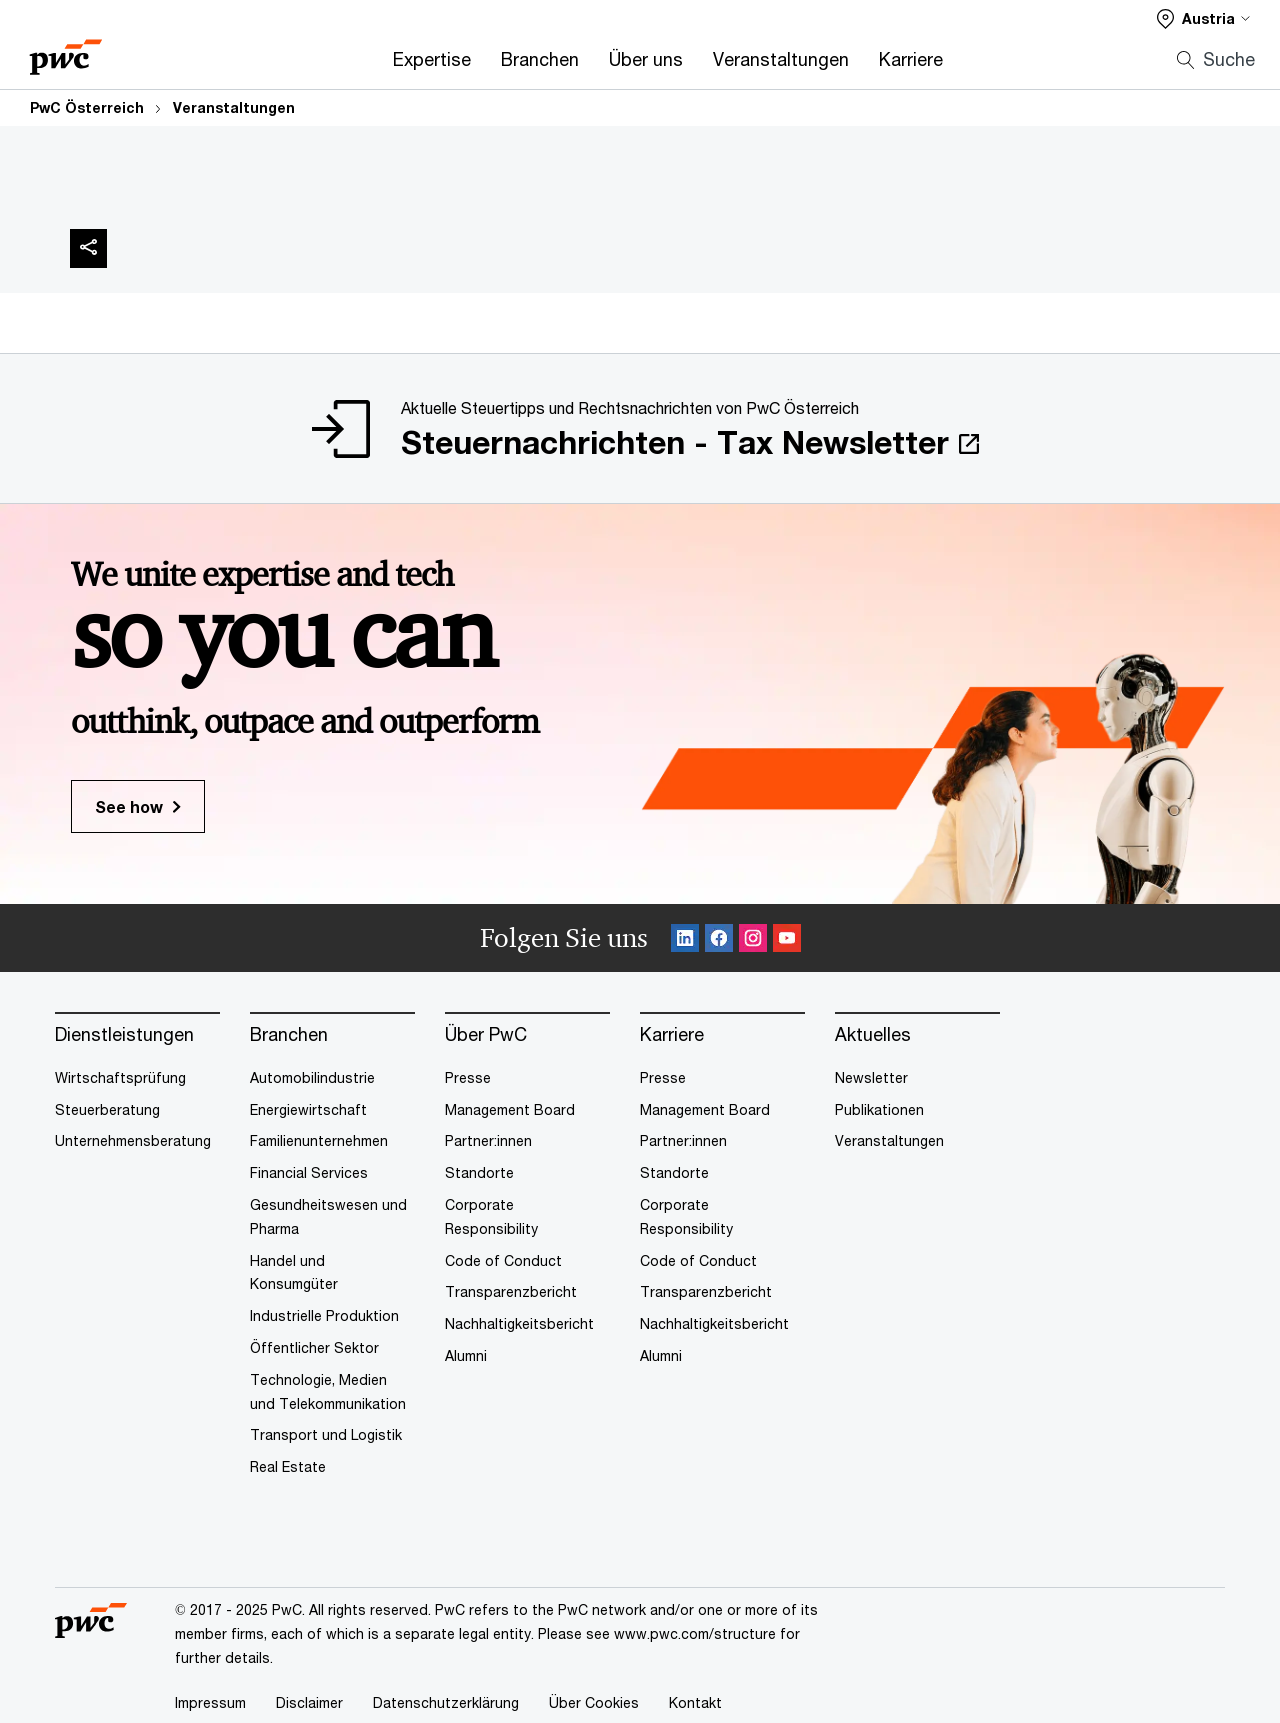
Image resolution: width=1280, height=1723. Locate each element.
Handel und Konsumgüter (294, 1272)
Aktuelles (873, 1034)
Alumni (466, 1355)
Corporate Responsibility (491, 1216)
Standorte (479, 1172)
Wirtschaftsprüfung (120, 1077)
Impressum (210, 1702)
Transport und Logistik (326, 1434)
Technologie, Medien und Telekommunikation (328, 1391)
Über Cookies (594, 1702)
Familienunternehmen (319, 1140)
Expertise (432, 59)
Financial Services (309, 1172)
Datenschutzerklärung (446, 1702)
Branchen (540, 59)
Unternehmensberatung (133, 1140)
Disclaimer (309, 1702)
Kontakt (695, 1702)
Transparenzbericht (511, 1291)
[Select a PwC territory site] (1203, 18)
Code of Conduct (503, 1260)
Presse (468, 1077)
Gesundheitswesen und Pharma (328, 1216)
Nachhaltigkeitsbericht (519, 1323)
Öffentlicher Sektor (314, 1347)
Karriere (911, 59)
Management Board (510, 1109)
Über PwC (486, 1034)
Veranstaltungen (781, 59)
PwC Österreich (87, 107)
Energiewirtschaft (308, 1109)
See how (129, 806)
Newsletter (871, 1077)
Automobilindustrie (312, 1077)
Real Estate (288, 1466)
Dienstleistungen (124, 1034)
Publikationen (879, 1109)
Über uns (646, 59)
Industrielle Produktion (324, 1315)
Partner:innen (488, 1140)
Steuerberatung (107, 1109)
